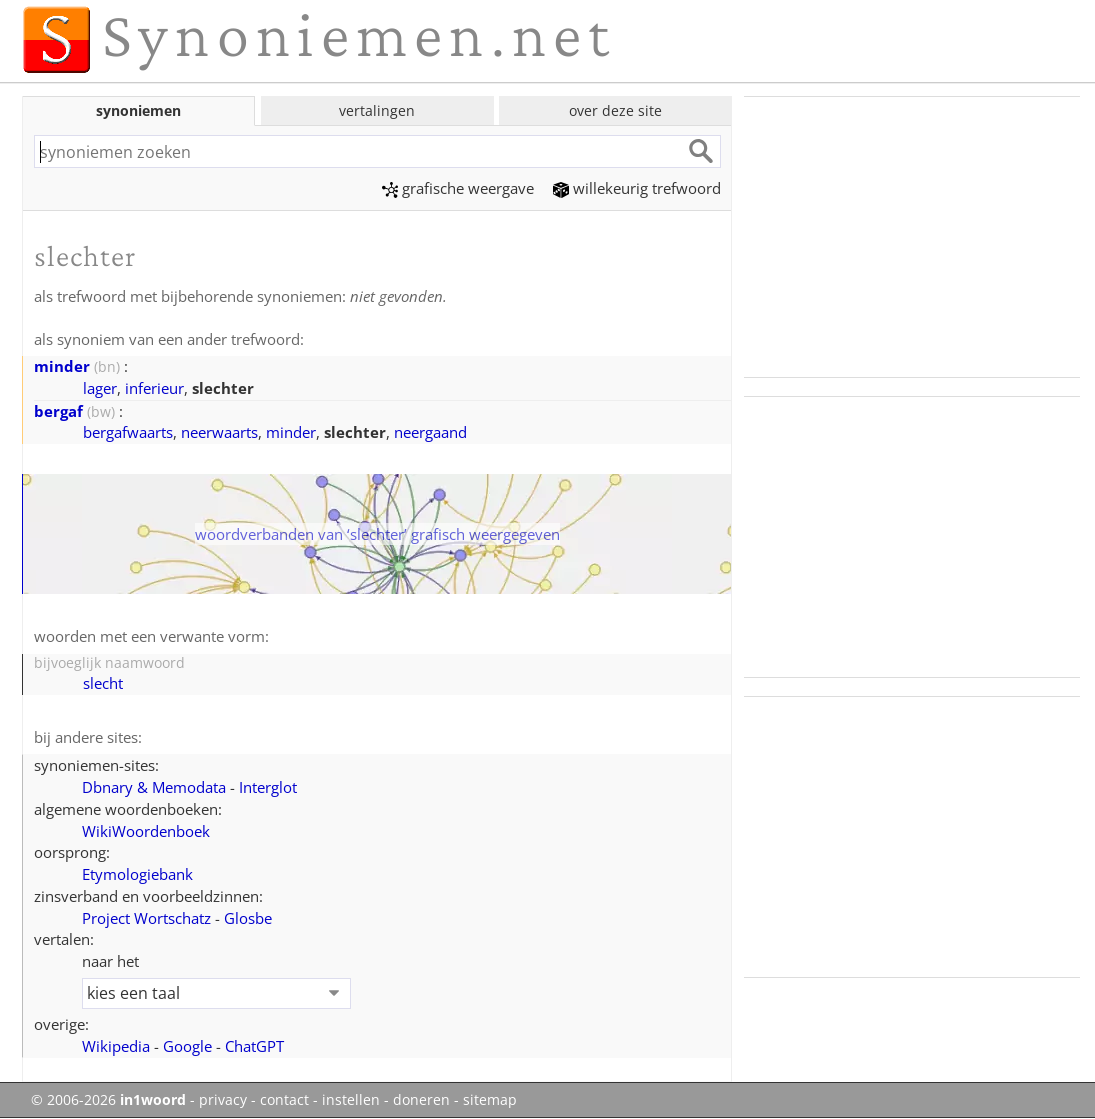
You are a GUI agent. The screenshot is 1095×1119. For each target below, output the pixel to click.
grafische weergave (458, 188)
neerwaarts (219, 432)
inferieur (154, 388)
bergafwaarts (128, 432)
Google (187, 1046)
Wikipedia (116, 1046)
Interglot (268, 787)
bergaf (58, 411)
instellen (351, 1100)
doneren (421, 1100)
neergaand (430, 432)
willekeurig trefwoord (637, 188)
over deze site (615, 110)
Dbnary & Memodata (154, 787)
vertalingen (377, 110)
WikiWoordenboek (146, 831)
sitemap (490, 1100)
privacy (223, 1100)
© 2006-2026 (108, 1100)
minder (62, 366)
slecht (103, 683)
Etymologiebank (137, 874)
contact (284, 1100)
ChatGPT (254, 1046)
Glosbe (248, 918)
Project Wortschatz (146, 918)
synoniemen (138, 110)
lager (100, 388)
